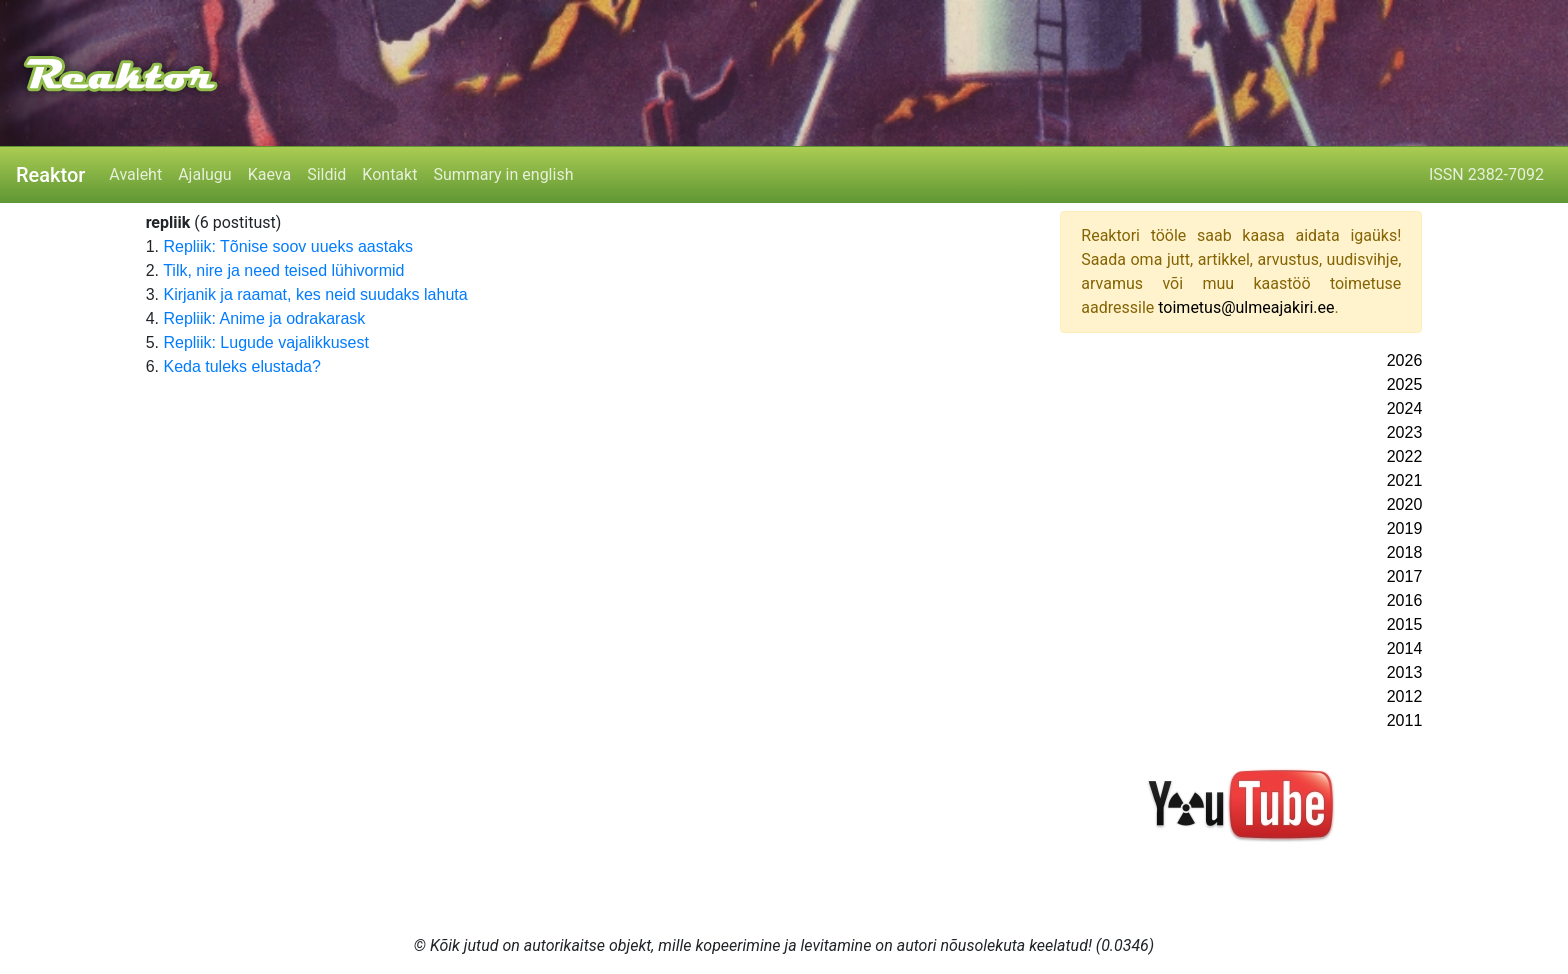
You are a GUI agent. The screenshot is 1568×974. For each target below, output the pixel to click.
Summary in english (503, 174)
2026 (1405, 360)
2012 (1405, 696)
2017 (1405, 576)
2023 (1405, 432)
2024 (1405, 408)
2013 (1405, 672)
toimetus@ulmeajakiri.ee (1246, 307)
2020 (1405, 504)
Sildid (326, 174)
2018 (1405, 552)
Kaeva (269, 174)
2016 (1405, 600)
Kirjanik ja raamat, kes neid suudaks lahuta (315, 294)
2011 (1405, 720)
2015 (1405, 624)
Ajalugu (204, 174)
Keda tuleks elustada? (241, 366)
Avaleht (135, 174)
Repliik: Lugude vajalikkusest (265, 342)
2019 (1405, 528)
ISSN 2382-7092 (1486, 174)
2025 (1405, 384)
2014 (1405, 648)
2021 (1405, 480)
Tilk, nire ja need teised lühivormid (283, 270)
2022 (1405, 456)
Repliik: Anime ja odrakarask (264, 318)
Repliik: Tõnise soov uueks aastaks (288, 246)
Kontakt (389, 174)
